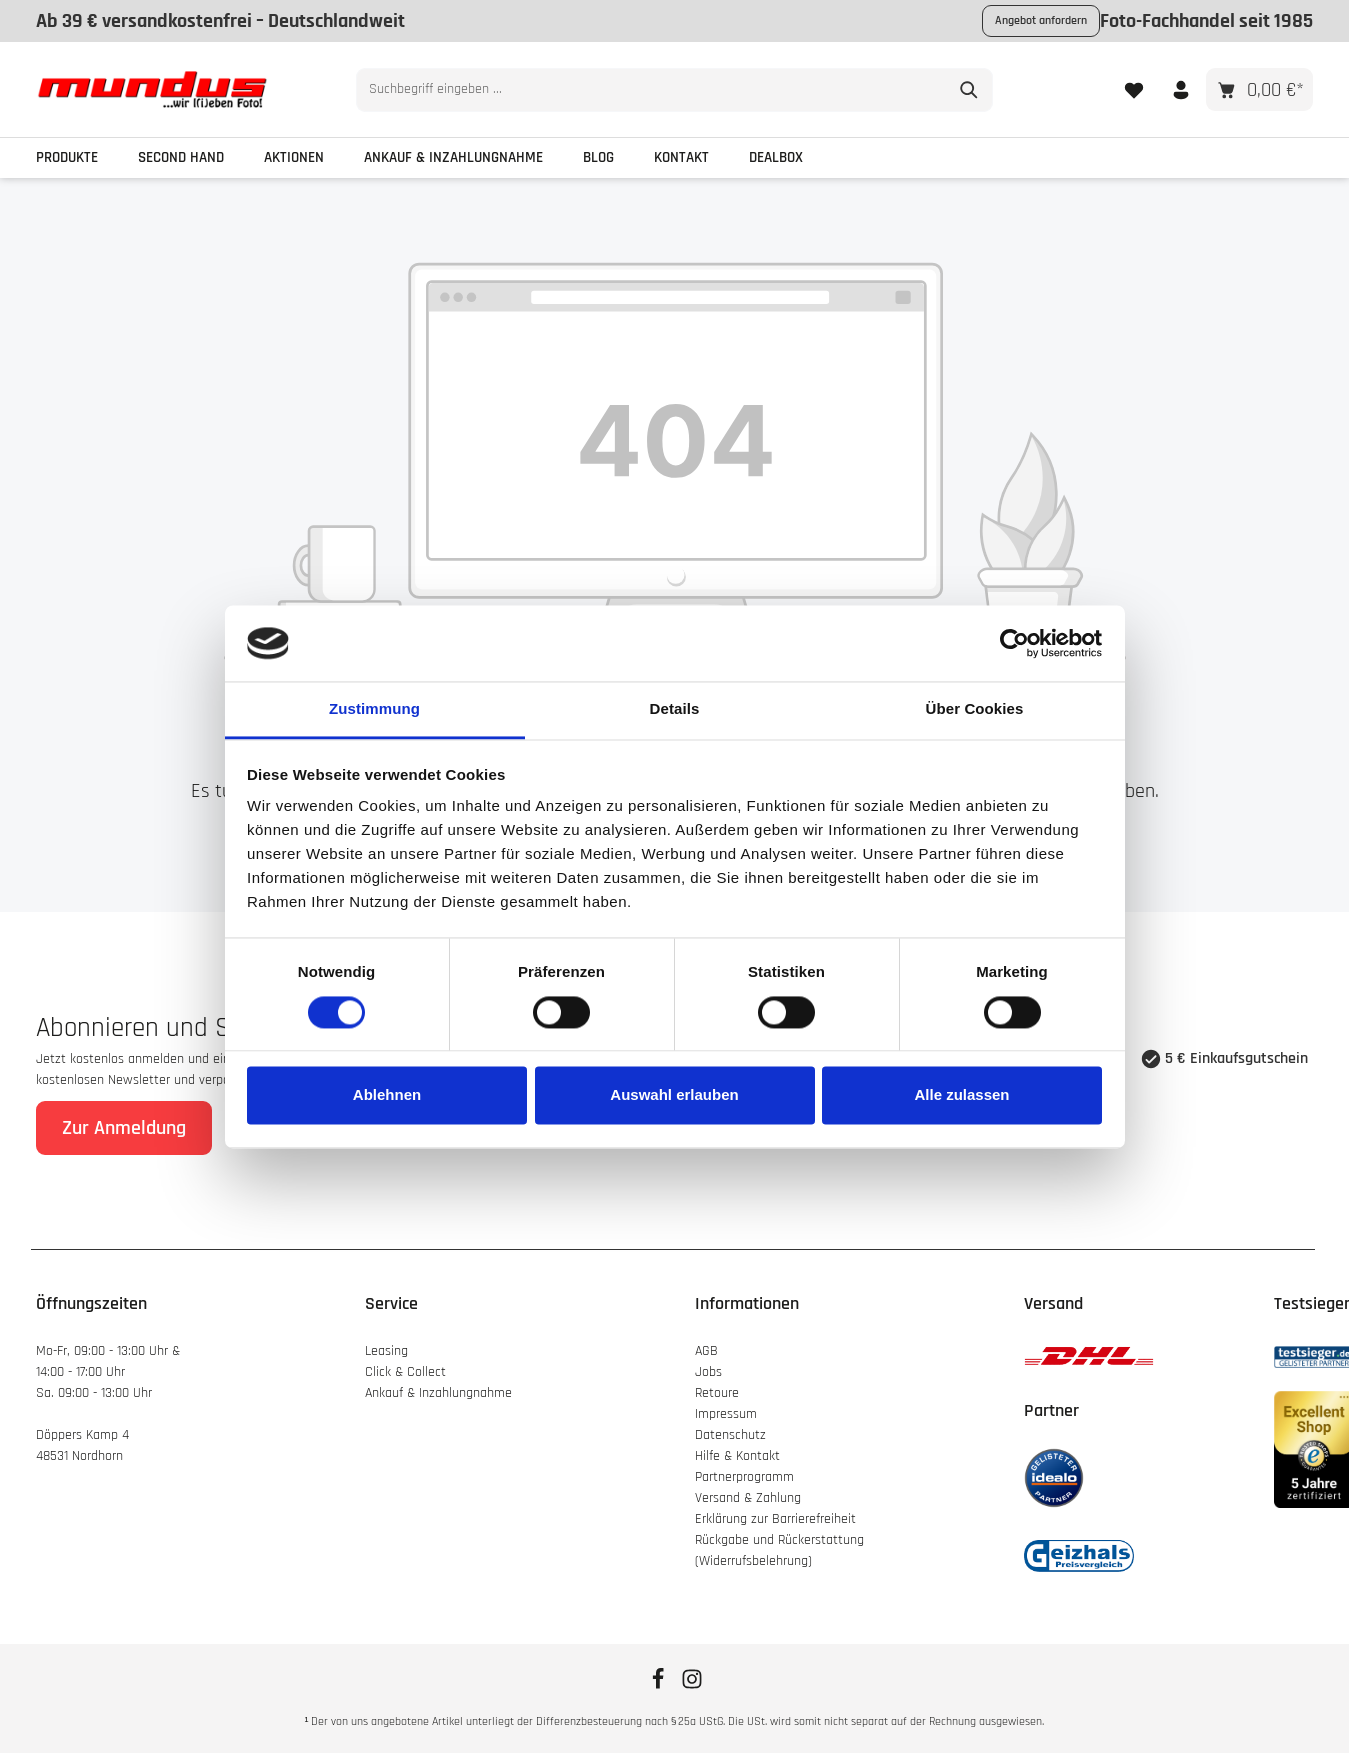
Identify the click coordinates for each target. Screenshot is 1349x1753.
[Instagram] (692, 1686)
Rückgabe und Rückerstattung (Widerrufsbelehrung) (779, 1550)
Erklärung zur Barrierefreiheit (775, 1519)
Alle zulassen (961, 1095)
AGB (706, 1351)
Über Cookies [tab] (975, 709)
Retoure (717, 1393)
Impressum (726, 1414)
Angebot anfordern (1041, 20)
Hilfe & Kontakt (737, 1456)
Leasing (386, 1351)
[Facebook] (660, 1686)
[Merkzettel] (1133, 89)
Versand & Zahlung (748, 1498)
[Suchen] (969, 90)
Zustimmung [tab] (374, 709)
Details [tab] (675, 709)
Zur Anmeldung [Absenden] (124, 1128)
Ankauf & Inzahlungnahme (440, 1393)
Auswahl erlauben (674, 1095)
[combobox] (651, 90)
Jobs (708, 1372)
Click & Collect (407, 1372)
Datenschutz (730, 1435)
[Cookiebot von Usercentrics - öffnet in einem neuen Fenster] (1014, 643)
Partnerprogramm (744, 1477)
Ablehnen (387, 1095)
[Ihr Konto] (1180, 89)
